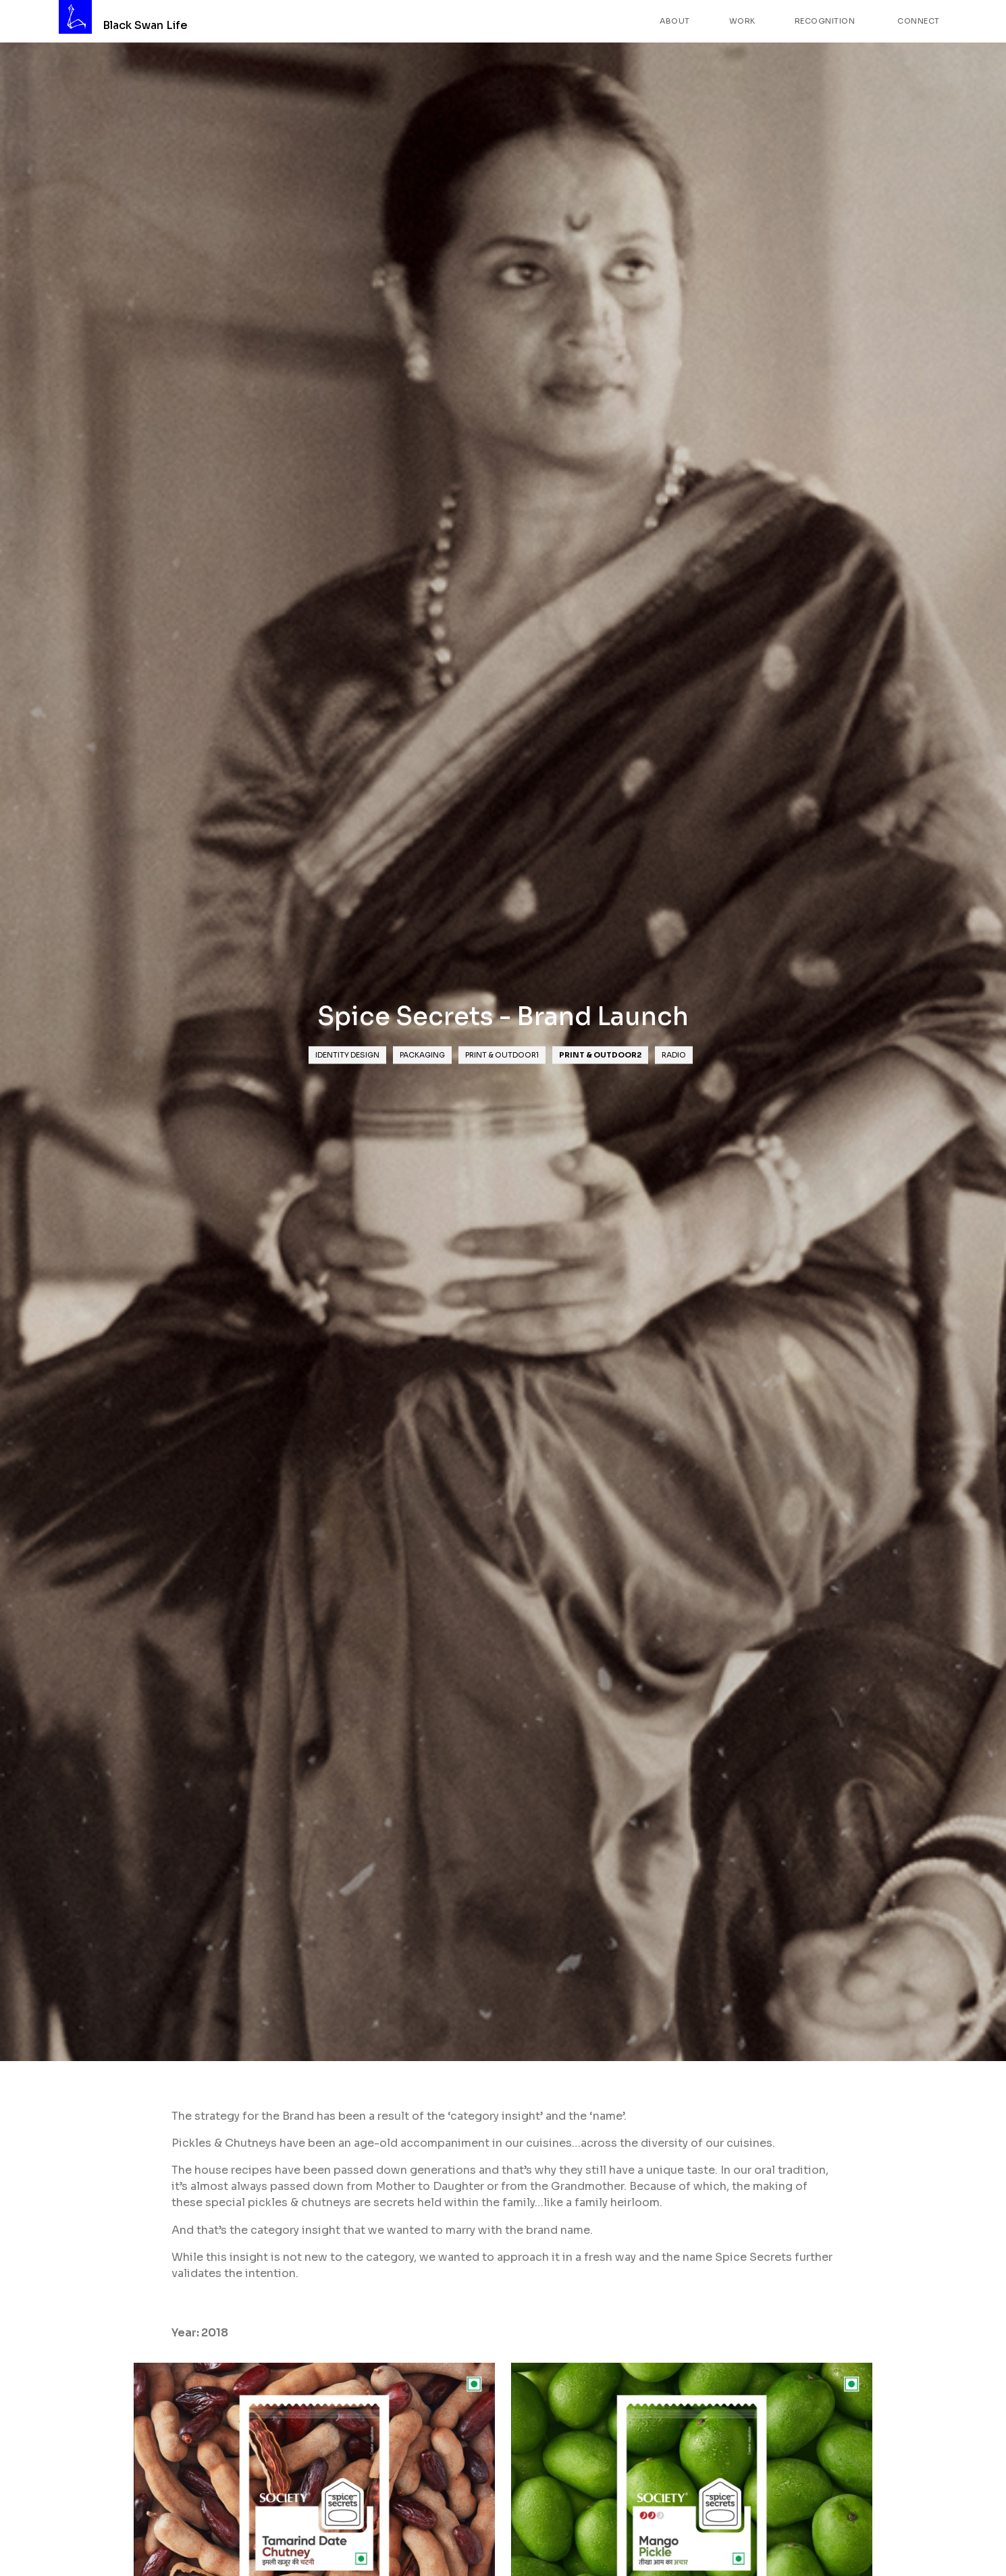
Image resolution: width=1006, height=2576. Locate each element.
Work (742, 21)
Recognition (825, 21)
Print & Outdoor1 (502, 1055)
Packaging (422, 1055)
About (675, 21)
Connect (918, 21)
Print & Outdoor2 (600, 1055)
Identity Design (347, 1055)
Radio (674, 1055)
